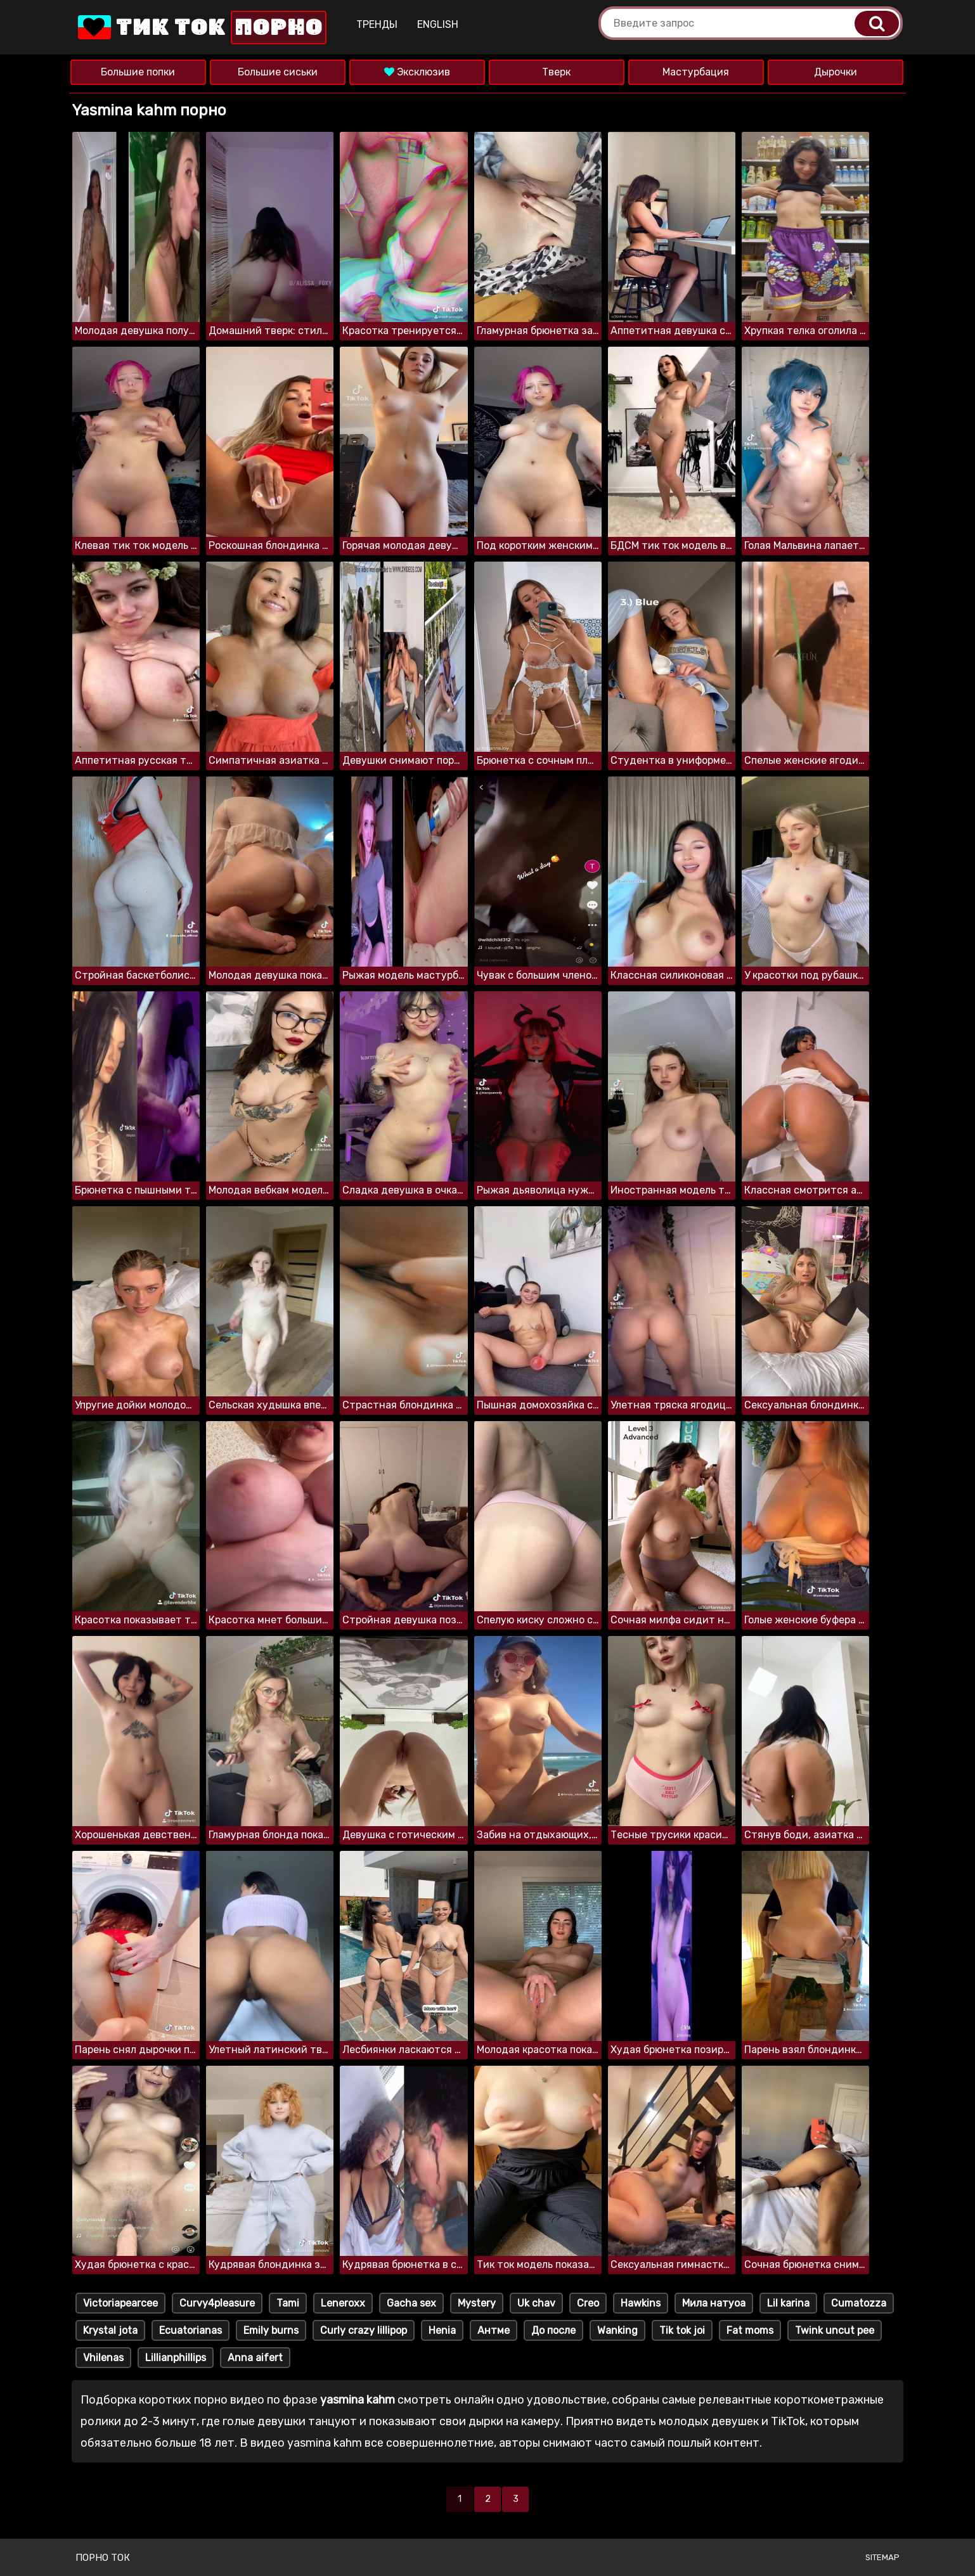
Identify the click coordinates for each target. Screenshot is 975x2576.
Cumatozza (858, 2303)
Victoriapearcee (120, 2303)
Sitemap (882, 2557)
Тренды (376, 24)
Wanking (617, 2330)
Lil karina (788, 2303)
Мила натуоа (714, 2303)
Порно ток (102, 2557)
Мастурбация (695, 72)
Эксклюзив (417, 72)
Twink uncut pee (834, 2330)
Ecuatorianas (190, 2330)
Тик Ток (200, 27)
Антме (493, 2330)
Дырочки (835, 72)
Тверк (556, 72)
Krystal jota (110, 2330)
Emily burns (271, 2330)
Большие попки (138, 72)
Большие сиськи (278, 72)
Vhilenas (103, 2358)
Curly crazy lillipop (363, 2330)
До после (553, 2330)
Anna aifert (255, 2358)
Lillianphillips (175, 2358)
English (437, 24)
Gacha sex (411, 2303)
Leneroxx (343, 2303)
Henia (442, 2330)
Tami (287, 2303)
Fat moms (749, 2330)
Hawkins (641, 2303)
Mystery (477, 2303)
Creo (588, 2303)
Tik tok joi (682, 2330)
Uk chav (536, 2303)
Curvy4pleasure (217, 2303)
